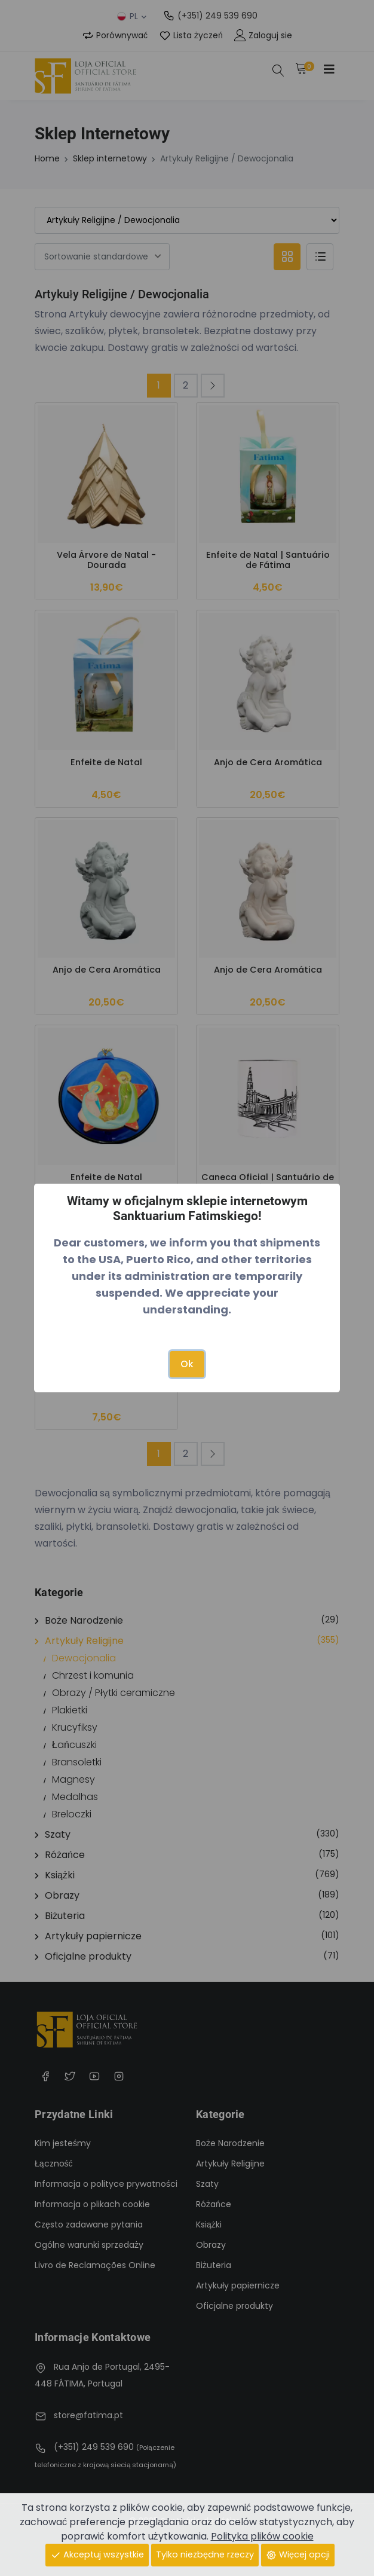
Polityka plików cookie (262, 2536)
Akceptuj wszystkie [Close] (97, 2554)
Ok (187, 1364)
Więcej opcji (298, 2554)
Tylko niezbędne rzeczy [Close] (205, 2554)
